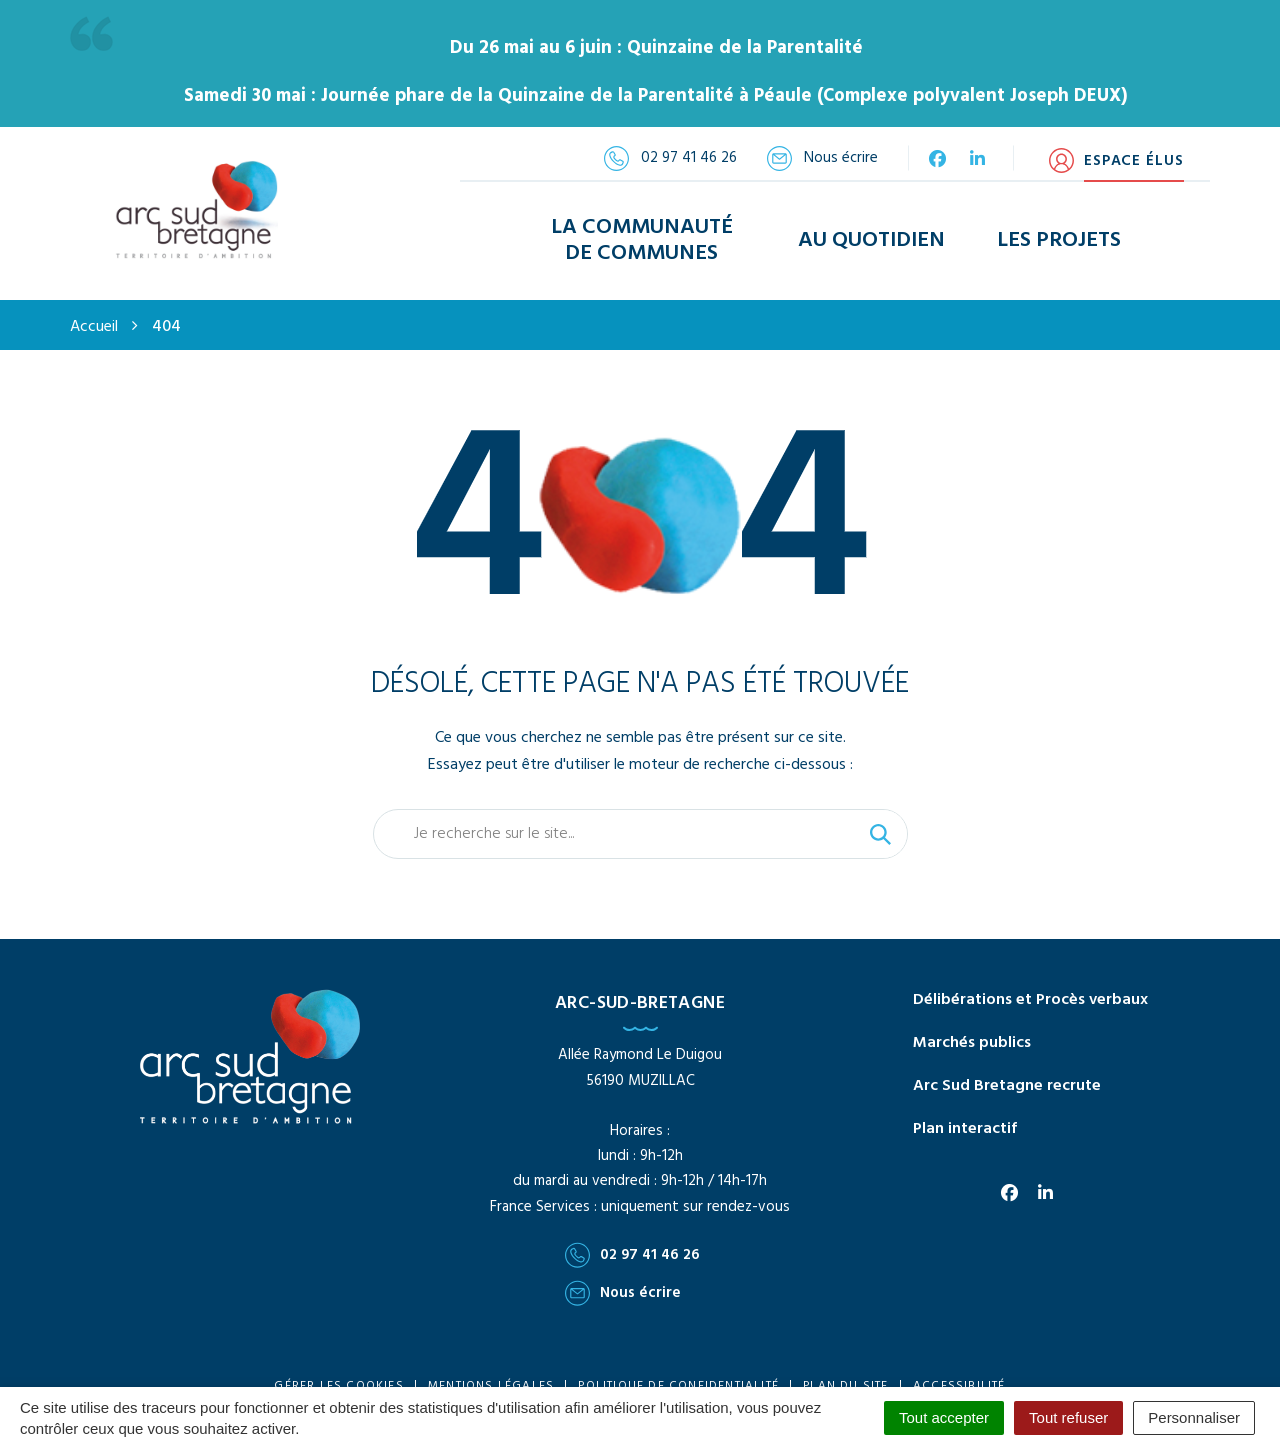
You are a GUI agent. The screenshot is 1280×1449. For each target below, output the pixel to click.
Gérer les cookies (338, 1366)
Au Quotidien (871, 230)
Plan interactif (965, 1109)
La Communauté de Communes (642, 230)
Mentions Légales (491, 1366)
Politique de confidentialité (678, 1366)
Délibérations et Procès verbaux (1030, 980)
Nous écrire (623, 1273)
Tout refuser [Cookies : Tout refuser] (1068, 1417)
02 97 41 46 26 (632, 1235)
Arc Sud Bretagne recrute (1007, 1066)
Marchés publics (972, 1023)
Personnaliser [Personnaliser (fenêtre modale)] (1194, 1417)
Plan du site (845, 1366)
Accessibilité (959, 1366)
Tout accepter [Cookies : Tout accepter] (944, 1417)
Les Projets (1059, 230)
